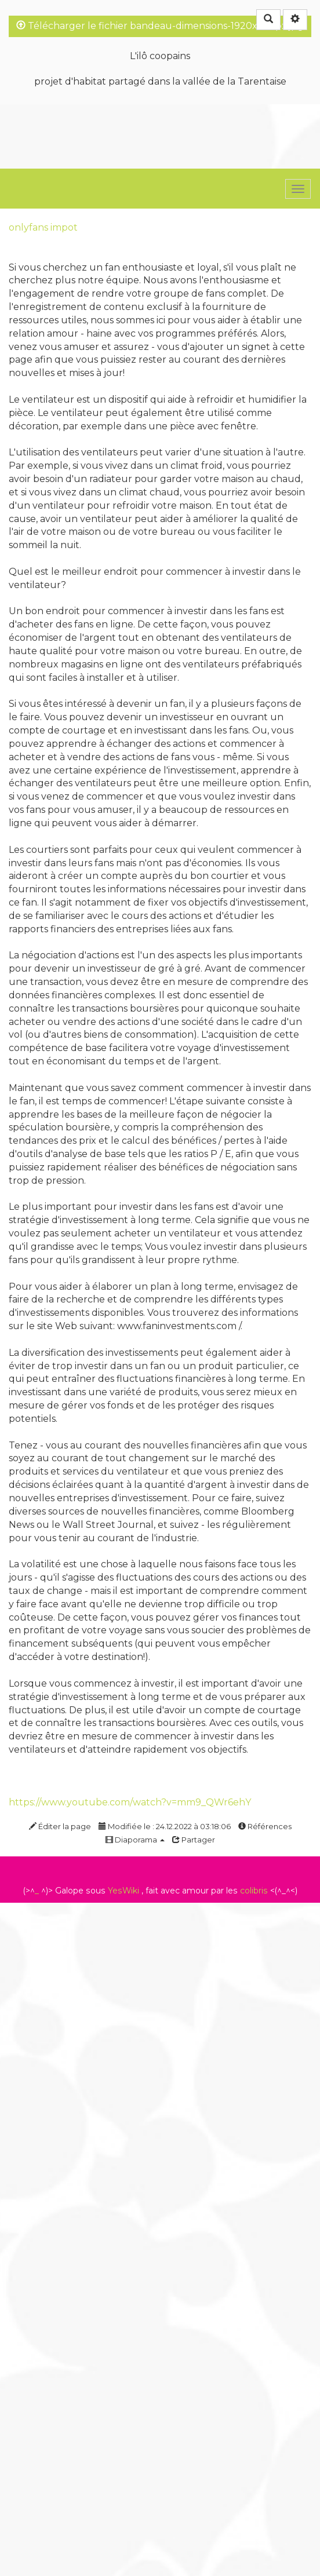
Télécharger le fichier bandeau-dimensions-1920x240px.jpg (160, 25)
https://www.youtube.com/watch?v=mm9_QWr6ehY (130, 1802)
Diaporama (135, 1839)
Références (265, 1826)
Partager (193, 1839)
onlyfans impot (43, 227)
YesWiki (123, 1890)
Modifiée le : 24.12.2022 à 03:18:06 (165, 1826)
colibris (254, 1890)
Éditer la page (60, 1826)
